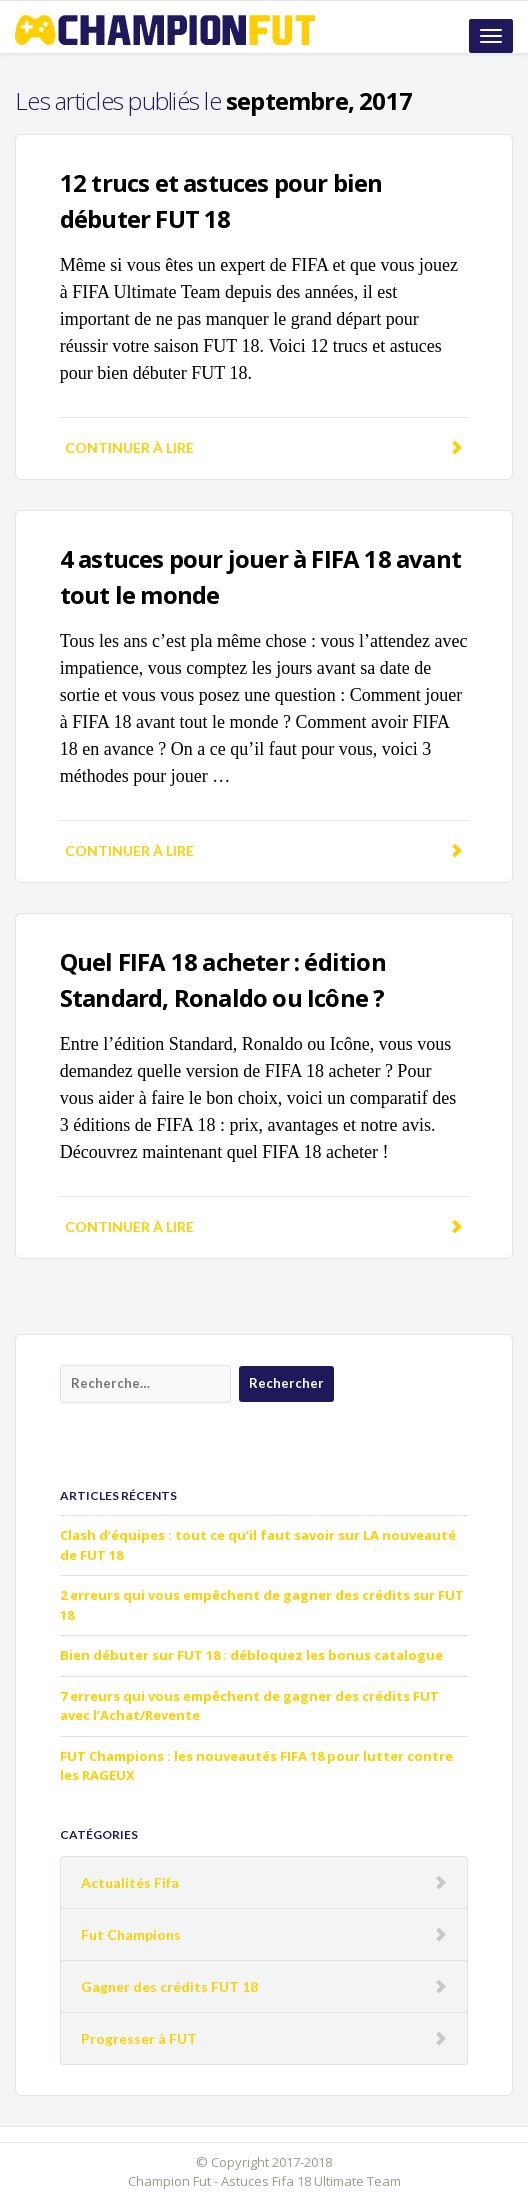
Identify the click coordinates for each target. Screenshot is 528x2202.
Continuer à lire (264, 447)
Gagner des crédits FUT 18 (169, 1986)
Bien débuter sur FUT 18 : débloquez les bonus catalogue (251, 1655)
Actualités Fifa (130, 1882)
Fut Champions (131, 1934)
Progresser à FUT (139, 2038)
